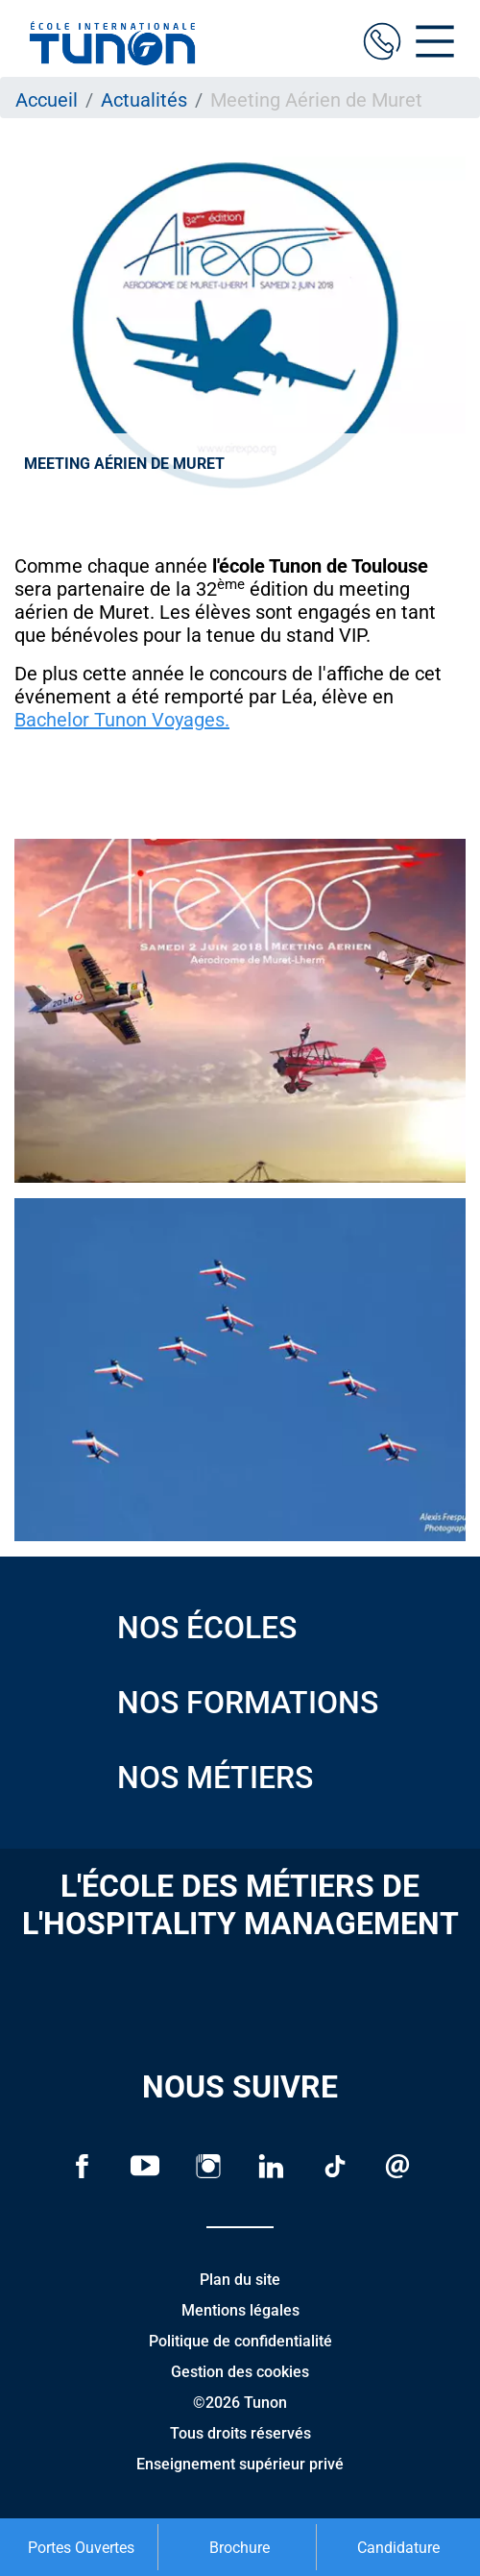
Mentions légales (240, 2310)
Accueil (46, 99)
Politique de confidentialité (240, 2341)
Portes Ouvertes (81, 2548)
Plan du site (240, 2279)
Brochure (239, 2548)
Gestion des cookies (240, 2372)
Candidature (398, 2548)
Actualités (144, 99)
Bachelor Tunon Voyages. (121, 719)
